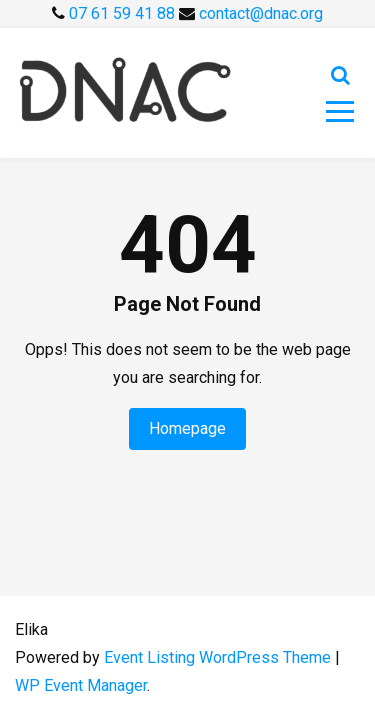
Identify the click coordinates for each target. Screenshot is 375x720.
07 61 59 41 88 (124, 13)
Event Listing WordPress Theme (219, 657)
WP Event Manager (81, 685)
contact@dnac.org (261, 13)
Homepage (187, 428)
